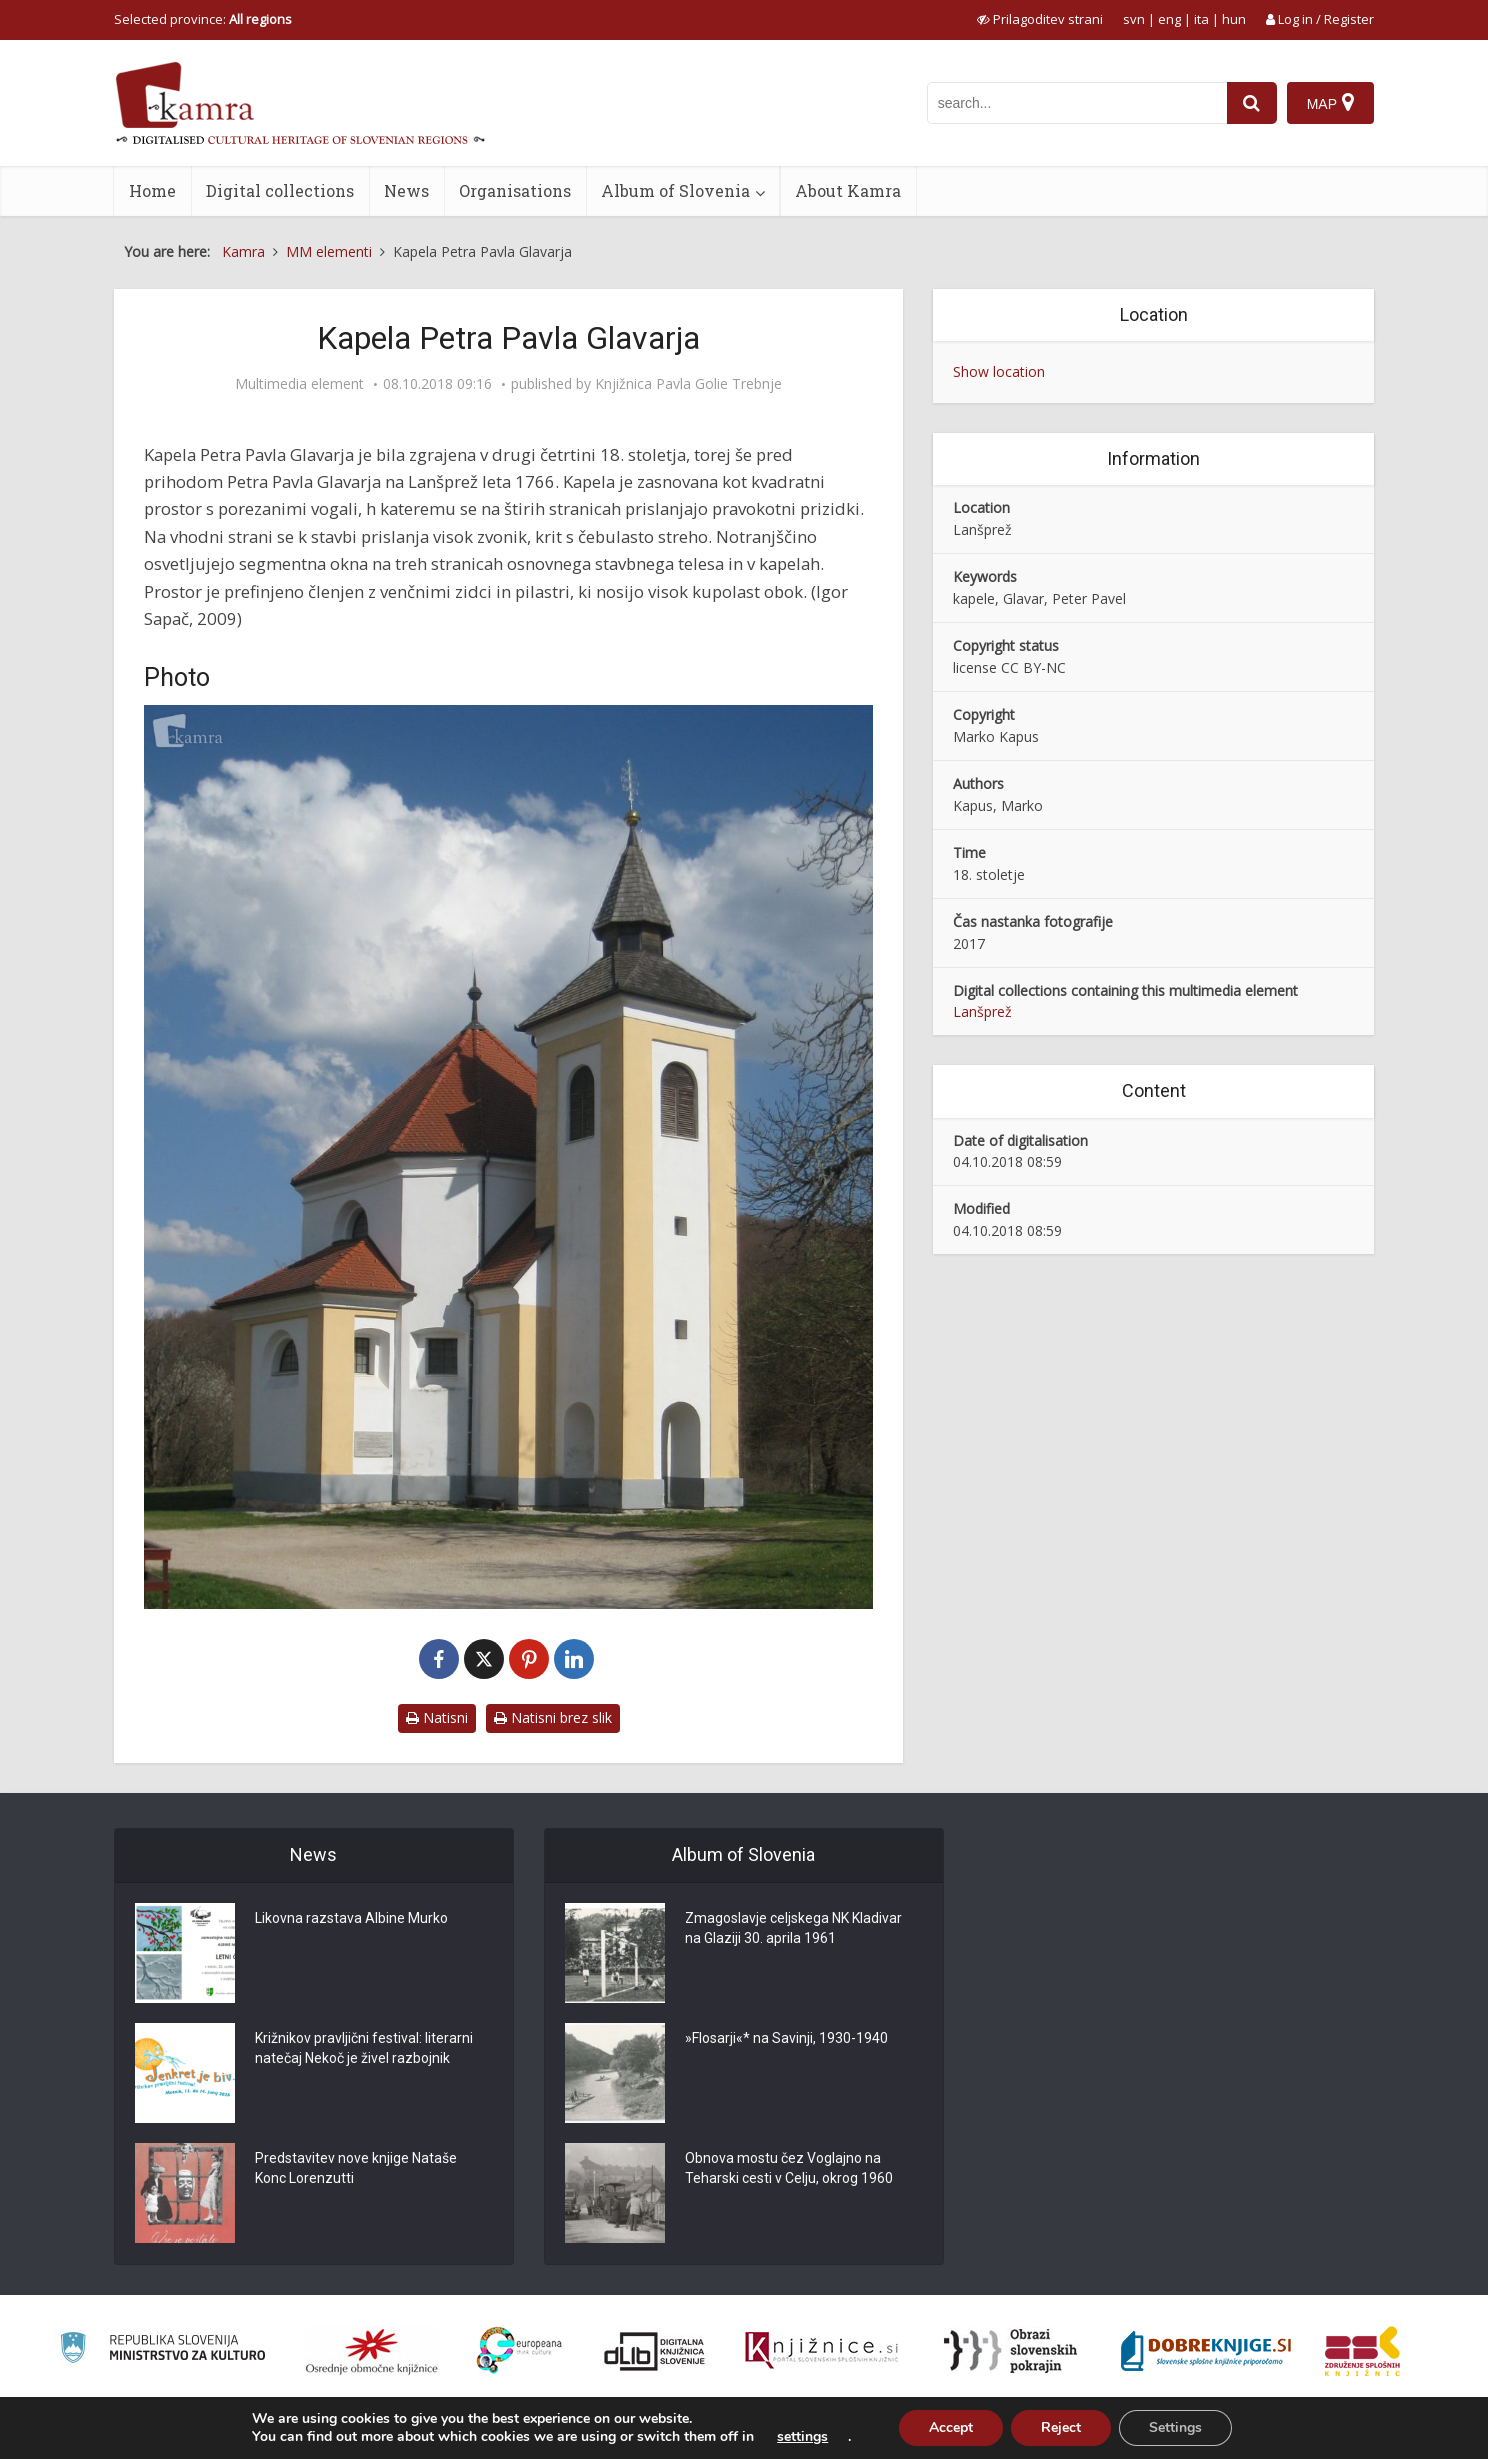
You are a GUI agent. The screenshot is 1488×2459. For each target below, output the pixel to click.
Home (152, 190)
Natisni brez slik (553, 1717)
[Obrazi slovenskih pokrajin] (1010, 2351)
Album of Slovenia (675, 190)
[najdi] (1252, 103)
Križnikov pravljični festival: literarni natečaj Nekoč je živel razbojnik (364, 2048)
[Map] (1330, 103)
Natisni (437, 1717)
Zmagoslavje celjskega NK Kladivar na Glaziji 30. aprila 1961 (793, 1928)
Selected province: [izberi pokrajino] (203, 19)
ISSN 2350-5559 (1328, 2432)
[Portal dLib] (655, 2351)
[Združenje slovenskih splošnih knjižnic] (821, 2351)
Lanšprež (982, 1011)
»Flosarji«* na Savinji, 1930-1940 (786, 2038)
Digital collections (280, 190)
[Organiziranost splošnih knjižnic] (372, 2351)
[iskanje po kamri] (1077, 103)
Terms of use (1233, 2432)
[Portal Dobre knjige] (1206, 2351)
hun (1234, 19)
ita (1201, 19)
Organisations (515, 190)
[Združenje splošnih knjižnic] (1362, 2351)
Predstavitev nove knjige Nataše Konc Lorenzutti (356, 2168)
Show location (999, 371)
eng (1169, 19)
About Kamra (848, 190)
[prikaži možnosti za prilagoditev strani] (1040, 19)
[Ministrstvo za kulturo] (162, 2350)
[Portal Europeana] (519, 2350)
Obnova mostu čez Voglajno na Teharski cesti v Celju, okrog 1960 (789, 2168)
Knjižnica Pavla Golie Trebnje (688, 384)
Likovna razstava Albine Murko (351, 1918)
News (406, 190)
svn (1134, 19)
